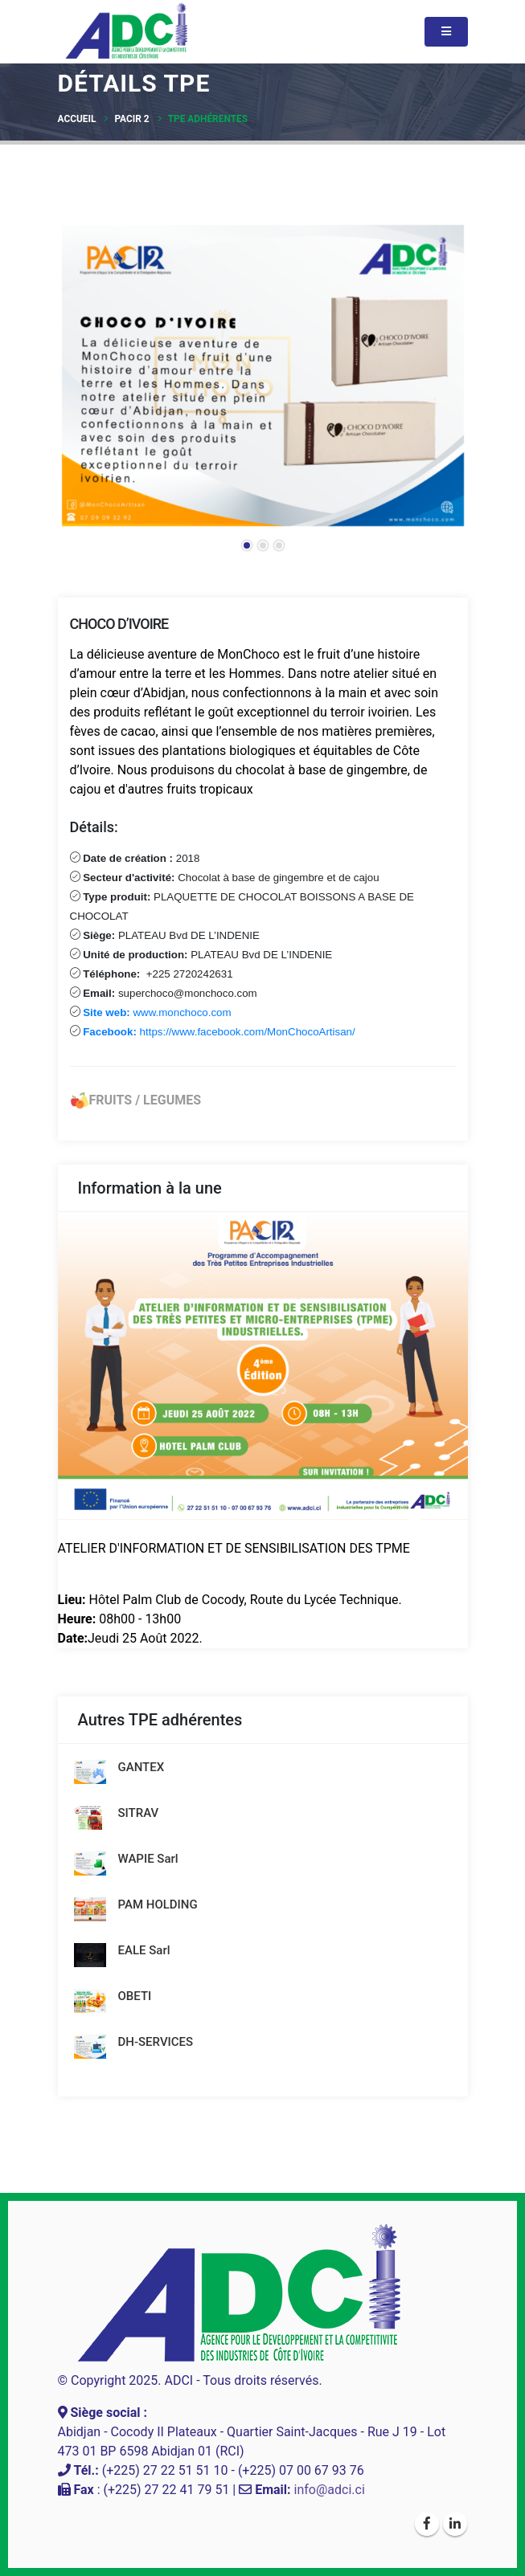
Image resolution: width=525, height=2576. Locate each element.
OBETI (135, 1996)
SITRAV (138, 1813)
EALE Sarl (144, 1950)
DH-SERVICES (156, 2042)
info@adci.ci (329, 2489)
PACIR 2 (131, 119)
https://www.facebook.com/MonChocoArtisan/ (217, 1032)
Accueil (77, 119)
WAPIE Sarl (148, 1858)
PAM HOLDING (158, 1904)
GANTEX (141, 1767)
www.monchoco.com (156, 1012)
